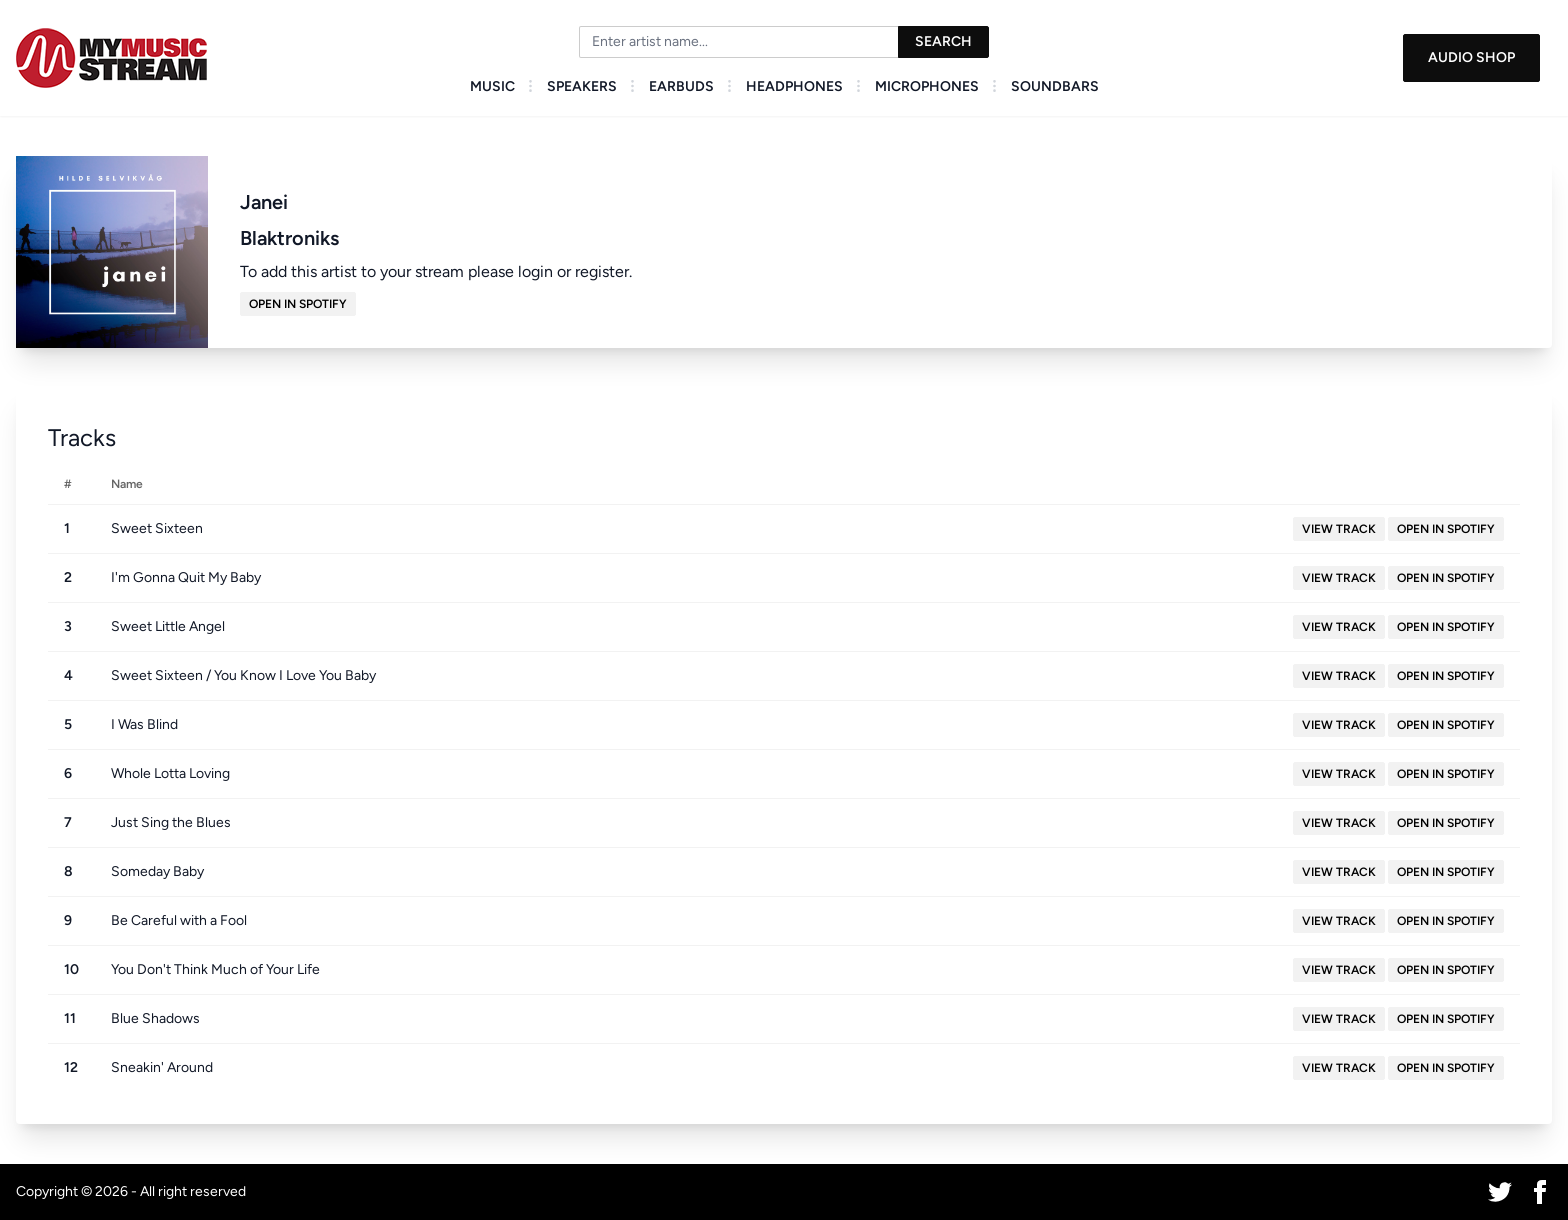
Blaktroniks (289, 238)
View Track (1339, 529)
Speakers (582, 86)
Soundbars (1055, 86)
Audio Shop (1471, 57)
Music (492, 86)
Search (943, 41)
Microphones (927, 86)
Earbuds (681, 86)
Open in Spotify (298, 304)
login (535, 271)
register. (603, 271)
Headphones (794, 86)
